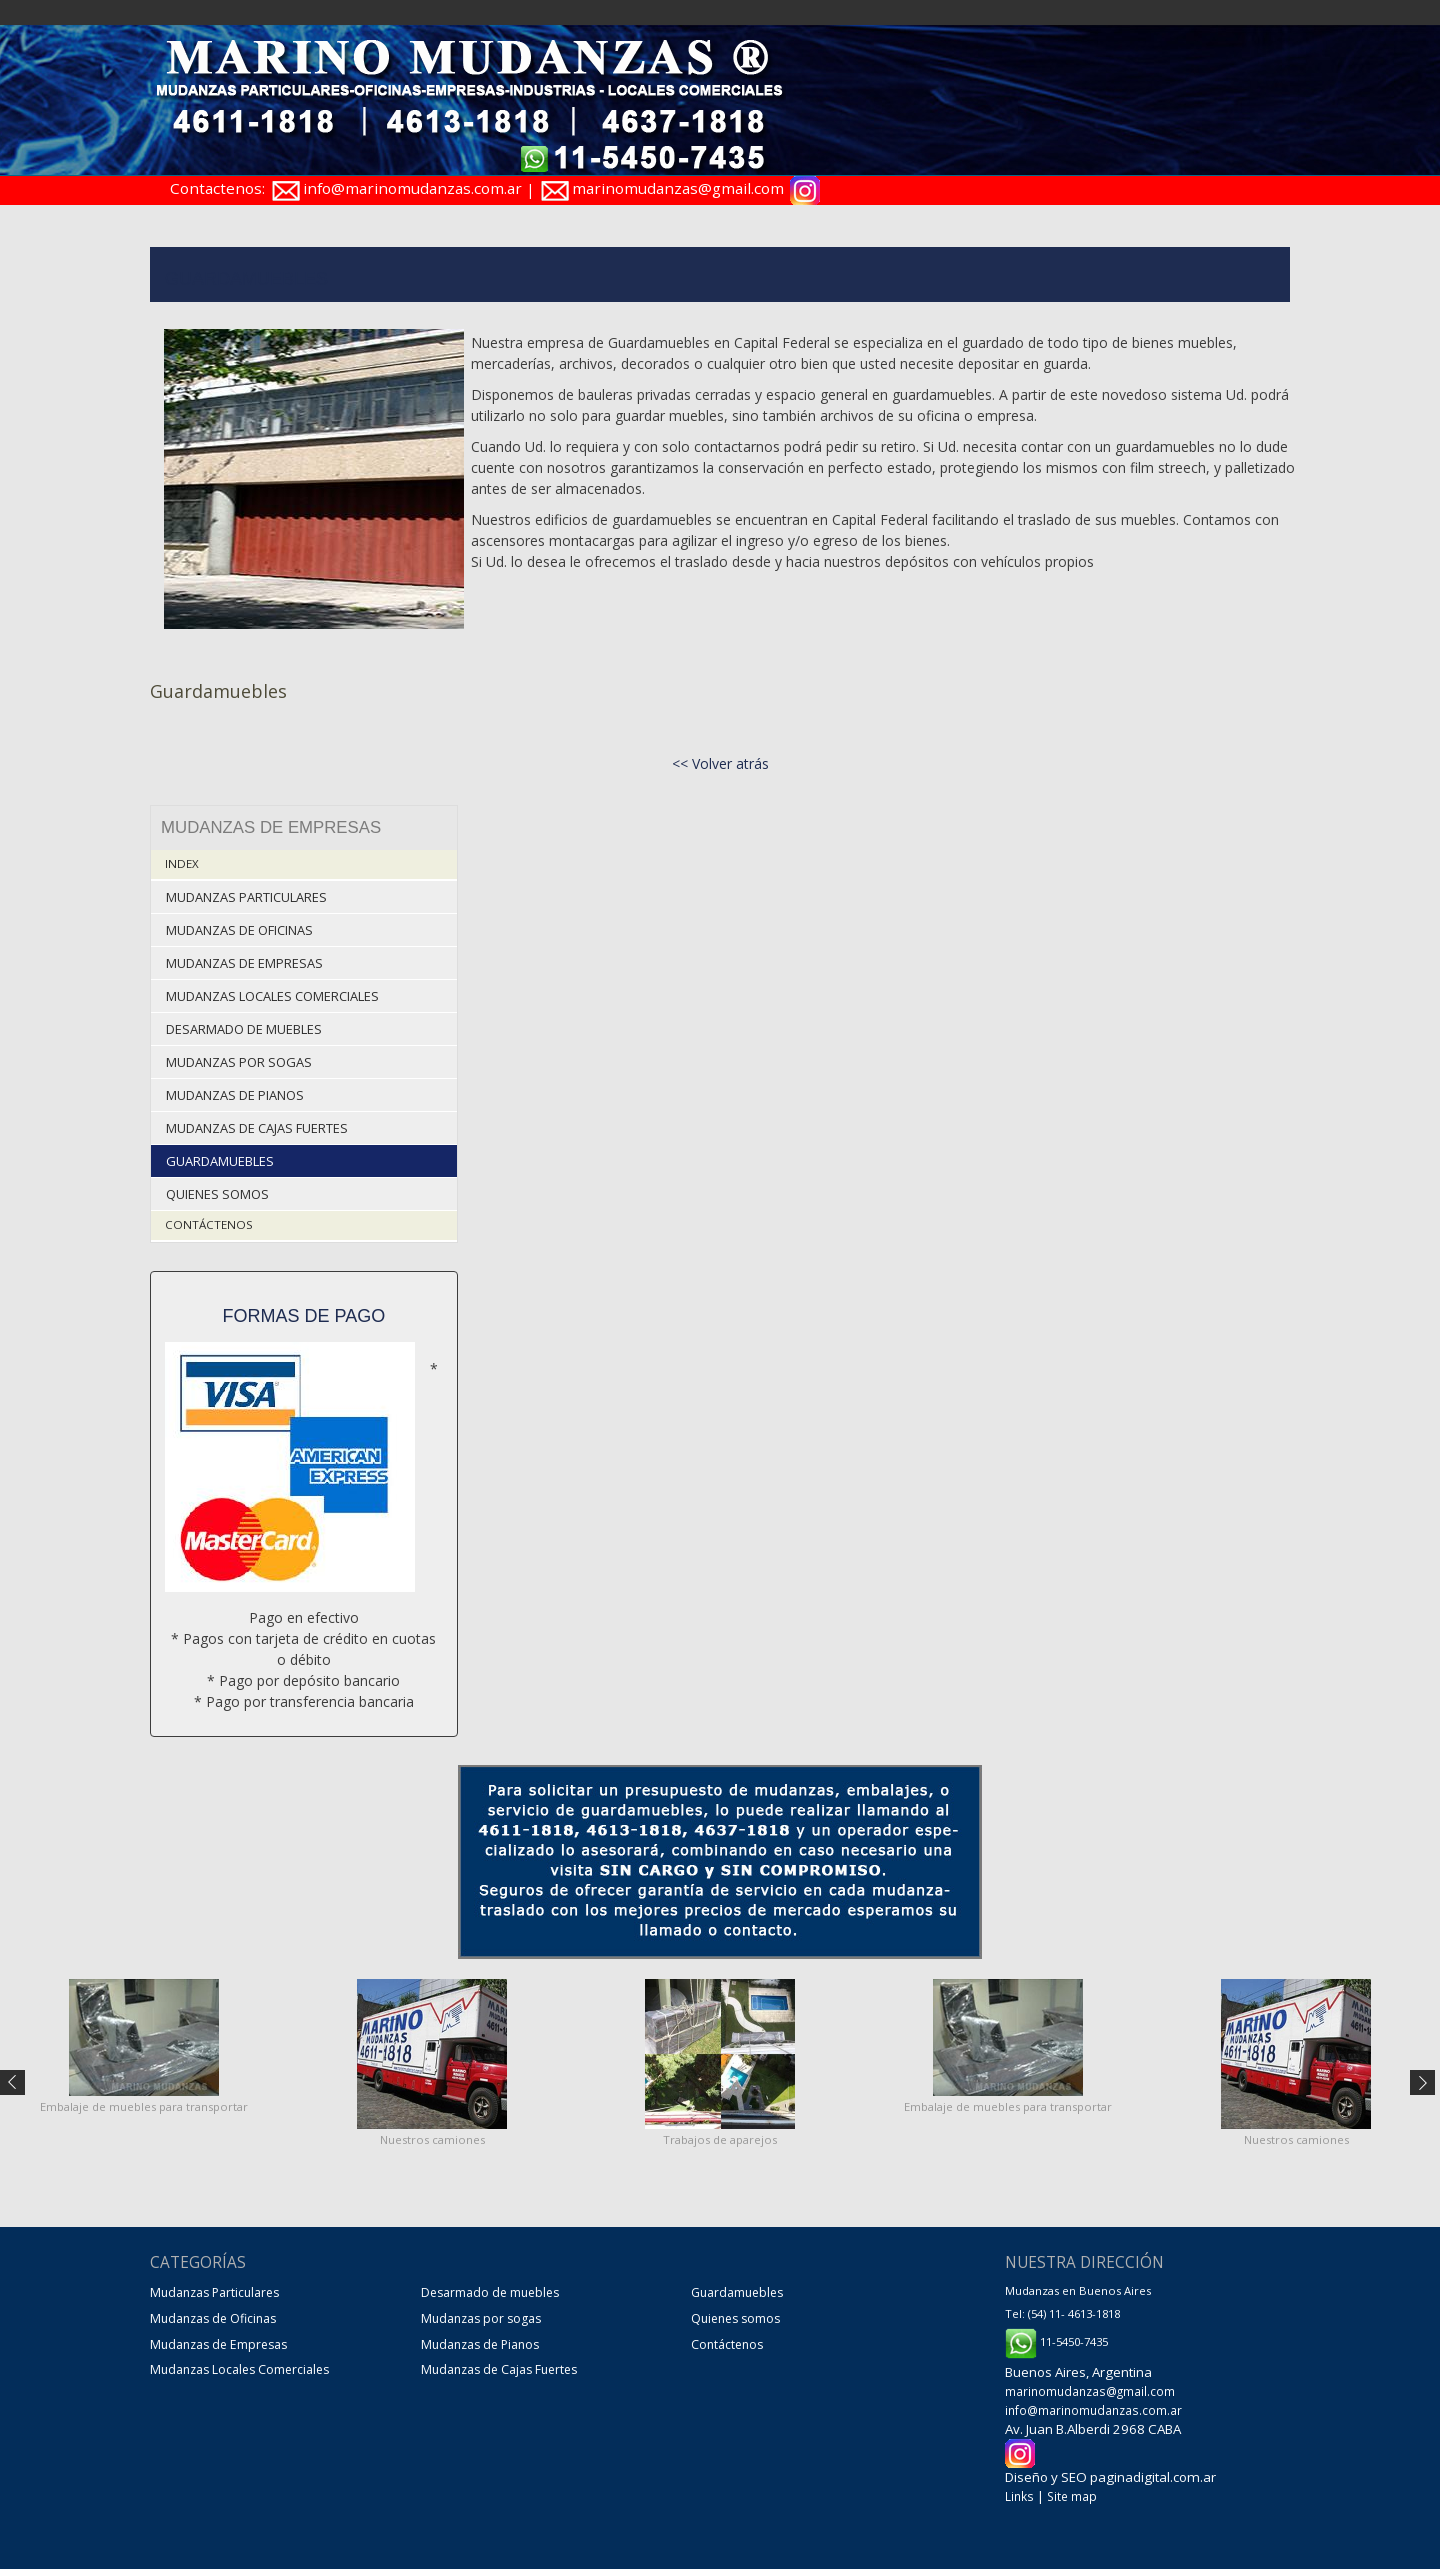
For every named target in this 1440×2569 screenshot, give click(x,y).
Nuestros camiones (432, 2133)
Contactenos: (217, 188)
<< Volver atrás (720, 763)
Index (181, 863)
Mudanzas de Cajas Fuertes (257, 1123)
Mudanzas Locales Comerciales (272, 993)
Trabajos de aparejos (720, 2133)
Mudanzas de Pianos (235, 1090)
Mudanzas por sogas (238, 1058)
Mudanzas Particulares (246, 895)
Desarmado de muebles (244, 1025)
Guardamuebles (219, 1155)
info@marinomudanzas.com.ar (413, 188)
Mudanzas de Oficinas (239, 928)
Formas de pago (304, 1310)
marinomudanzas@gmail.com (679, 188)
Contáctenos (206, 1218)
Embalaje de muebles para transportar (144, 2100)
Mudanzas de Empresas (244, 960)
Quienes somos (217, 1188)
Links (1018, 2489)
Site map (1069, 2489)
